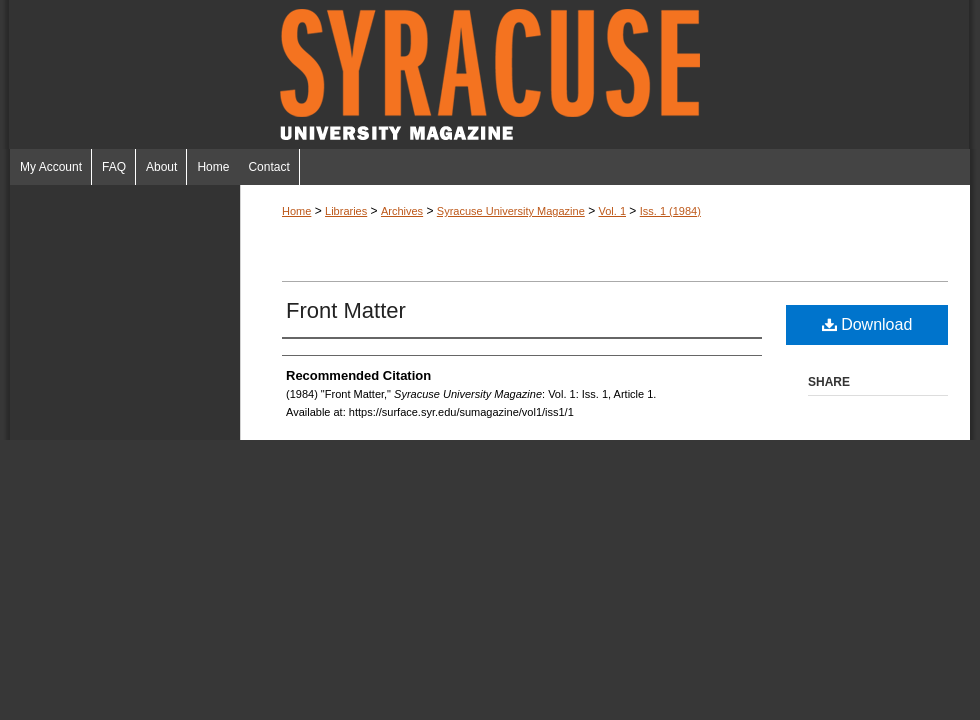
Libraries (346, 211)
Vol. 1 (612, 211)
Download (867, 324)
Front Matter (346, 310)
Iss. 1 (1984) (670, 211)
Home (296, 211)
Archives (402, 211)
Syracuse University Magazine (490, 74)
